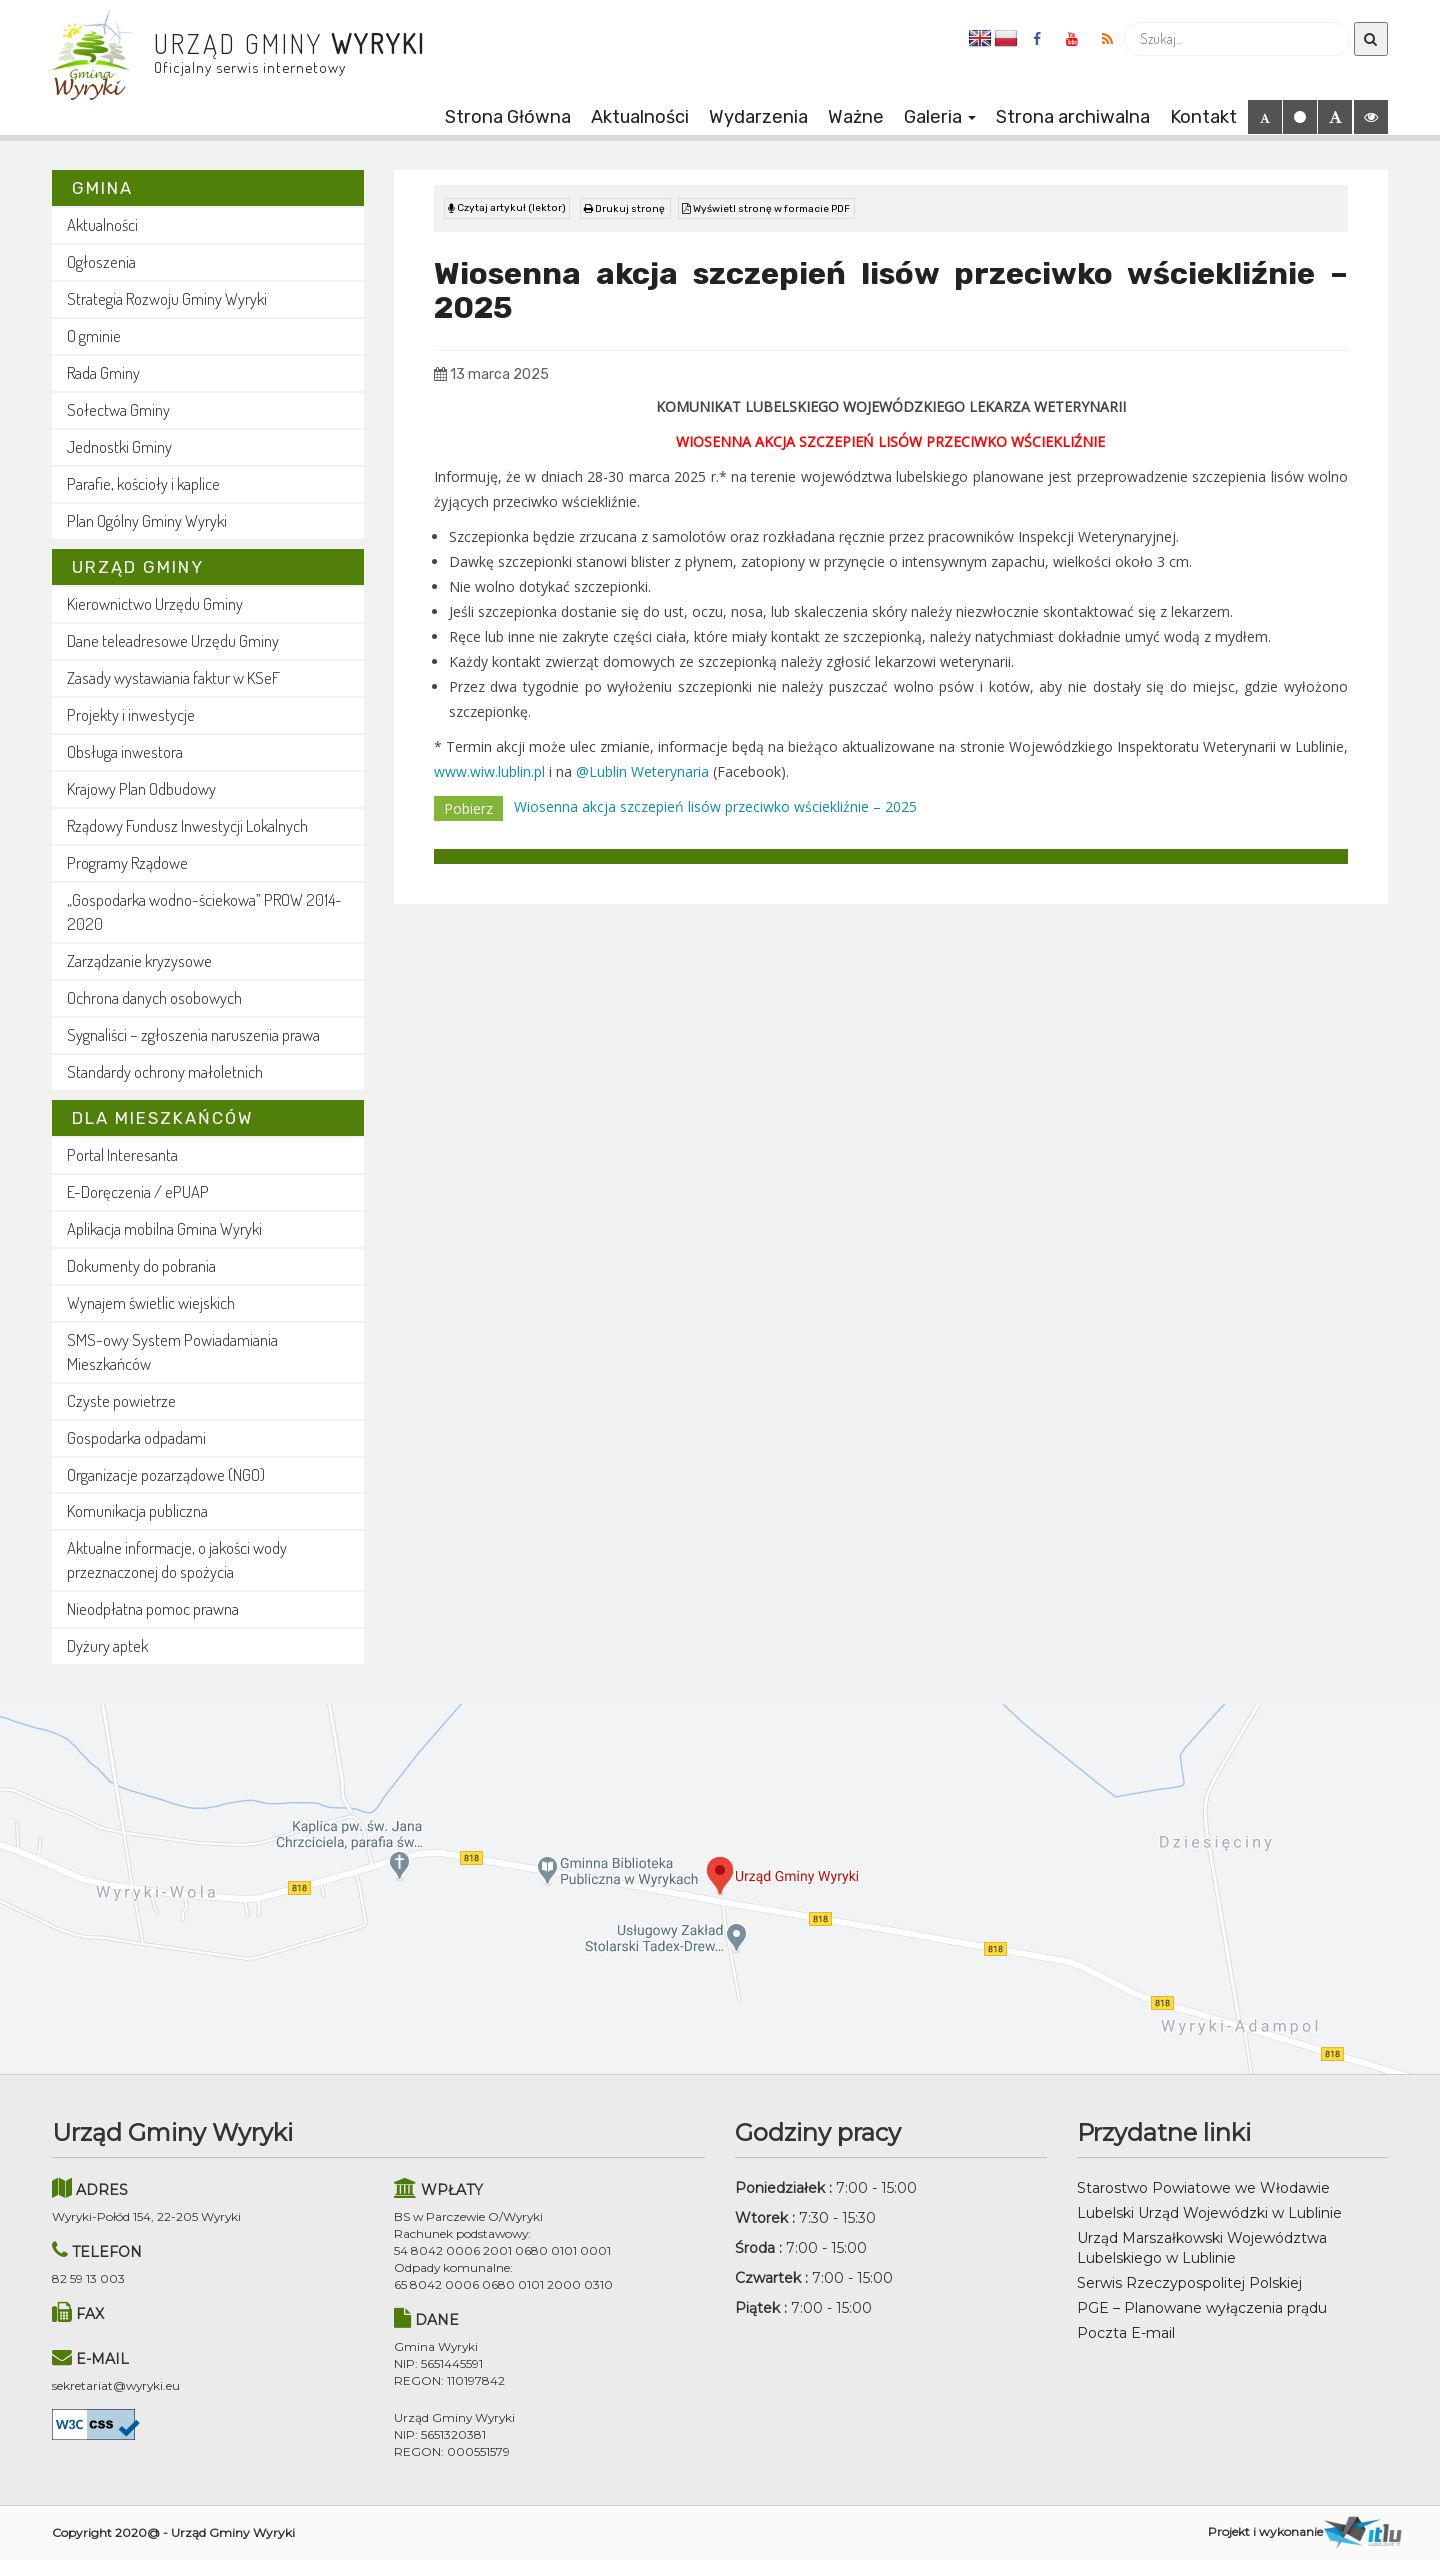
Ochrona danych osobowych (154, 997)
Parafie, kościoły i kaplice (143, 483)
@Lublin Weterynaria (642, 767)
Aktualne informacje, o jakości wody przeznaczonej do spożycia (177, 1559)
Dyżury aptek (107, 1645)
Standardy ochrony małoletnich (165, 1071)
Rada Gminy (103, 372)
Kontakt (1203, 117)
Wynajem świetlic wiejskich (151, 1302)
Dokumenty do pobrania (141, 1265)
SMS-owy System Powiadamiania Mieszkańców (172, 1351)
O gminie (94, 335)
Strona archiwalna (1073, 117)
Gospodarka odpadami (136, 1437)
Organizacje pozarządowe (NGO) (166, 1474)
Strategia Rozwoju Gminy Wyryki (167, 298)
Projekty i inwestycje (131, 714)
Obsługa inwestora (125, 751)
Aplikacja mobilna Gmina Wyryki (164, 1228)
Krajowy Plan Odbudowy (141, 788)
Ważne (856, 117)
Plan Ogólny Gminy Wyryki (147, 520)
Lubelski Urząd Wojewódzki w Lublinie (1209, 2213)
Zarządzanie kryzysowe (139, 960)
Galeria (940, 117)
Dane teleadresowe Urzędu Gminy (173, 640)
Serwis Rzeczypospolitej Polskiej (1189, 2283)
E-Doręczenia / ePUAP (138, 1191)
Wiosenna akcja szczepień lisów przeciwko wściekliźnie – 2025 (715, 802)
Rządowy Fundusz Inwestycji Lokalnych (187, 825)
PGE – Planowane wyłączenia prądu (1202, 2308)
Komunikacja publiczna (137, 1510)
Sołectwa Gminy (118, 409)
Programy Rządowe (127, 862)
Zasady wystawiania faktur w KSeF (173, 677)
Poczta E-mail (1126, 2333)
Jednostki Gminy (119, 446)
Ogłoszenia (101, 261)
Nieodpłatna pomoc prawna (153, 1608)
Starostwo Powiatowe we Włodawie (1203, 2188)
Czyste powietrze (121, 1400)
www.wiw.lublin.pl (489, 767)
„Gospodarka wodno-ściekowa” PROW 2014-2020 (204, 911)
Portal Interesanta (122, 1154)
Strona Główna (508, 117)
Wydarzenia (758, 117)
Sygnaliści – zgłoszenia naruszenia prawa (193, 1034)
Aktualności (640, 117)
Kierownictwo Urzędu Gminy (155, 603)
